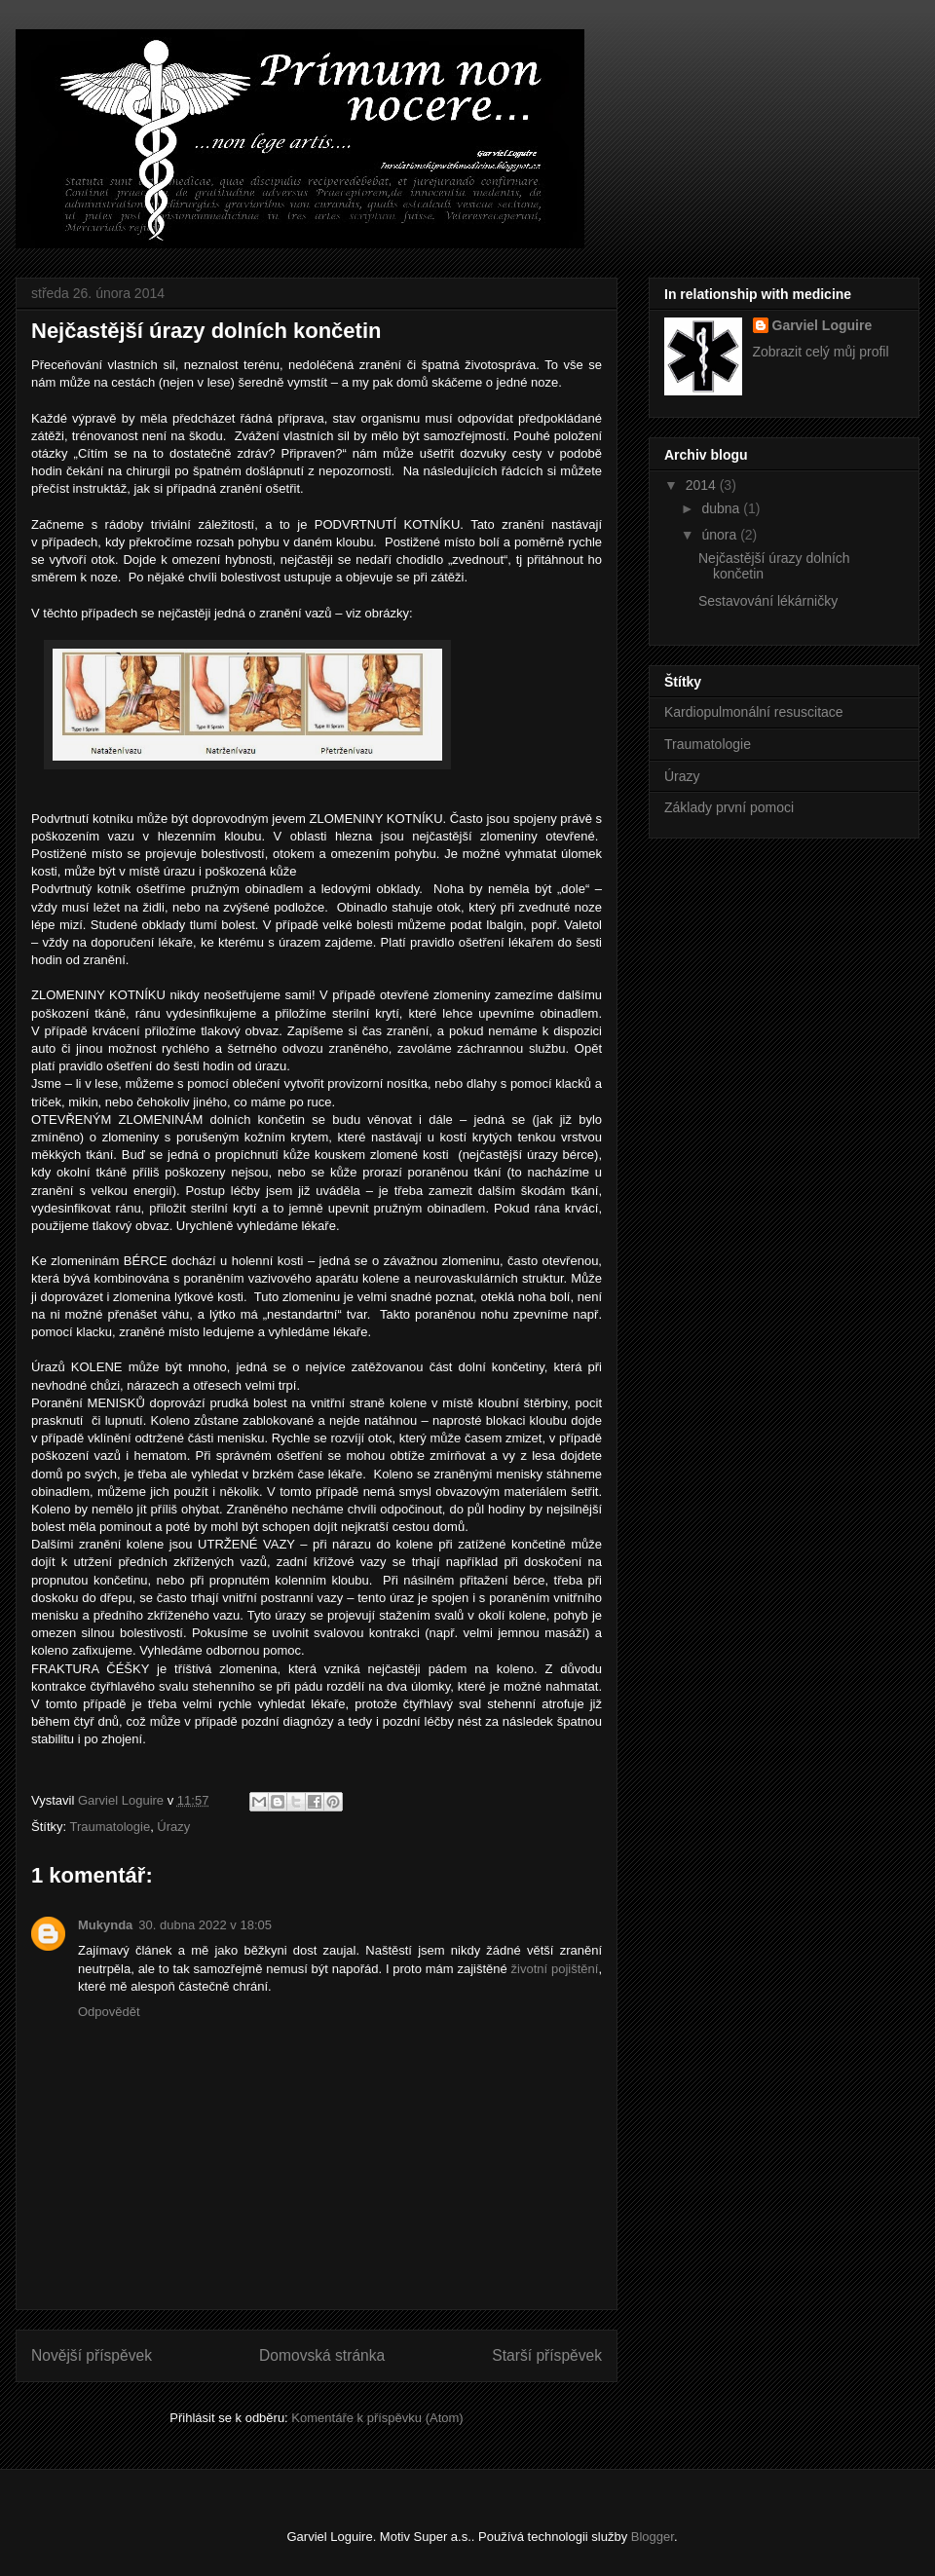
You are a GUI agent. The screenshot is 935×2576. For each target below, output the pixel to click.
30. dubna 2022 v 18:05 (205, 1925)
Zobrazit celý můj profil (821, 351)
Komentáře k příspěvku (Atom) (377, 2417)
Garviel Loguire (822, 325)
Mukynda (105, 1925)
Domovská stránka (322, 2355)
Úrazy (173, 1826)
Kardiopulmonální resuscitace (753, 712)
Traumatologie (110, 1826)
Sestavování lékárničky (768, 601)
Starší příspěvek (547, 2355)
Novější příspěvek (91, 2355)
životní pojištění (555, 1968)
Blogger (652, 2536)
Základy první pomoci (729, 807)
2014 (703, 485)
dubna (722, 508)
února (720, 534)
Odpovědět (109, 2011)
